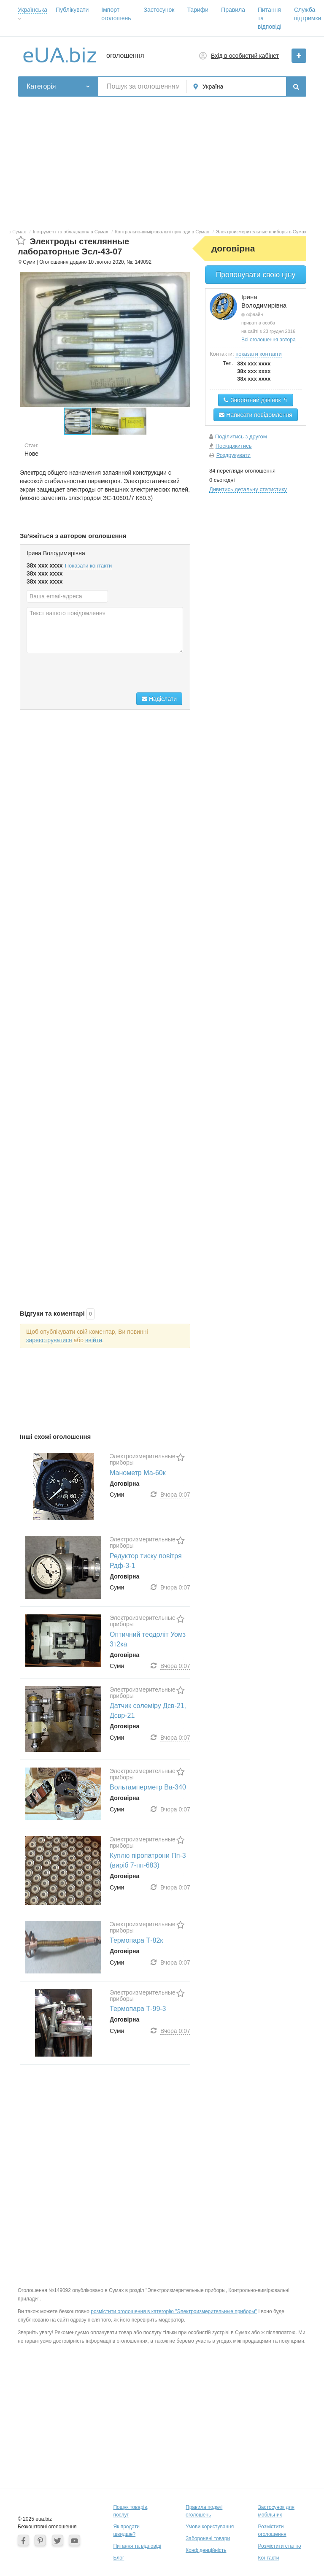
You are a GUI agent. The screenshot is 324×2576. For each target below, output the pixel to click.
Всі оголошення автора (268, 340)
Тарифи (197, 9)
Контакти (268, 2558)
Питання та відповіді (137, 2546)
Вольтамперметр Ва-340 (148, 1787)
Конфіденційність (206, 2550)
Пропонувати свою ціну (256, 274)
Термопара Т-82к (136, 1940)
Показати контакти (88, 565)
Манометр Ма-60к (138, 1472)
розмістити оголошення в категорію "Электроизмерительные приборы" (174, 2311)
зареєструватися (49, 1340)
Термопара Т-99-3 (138, 2008)
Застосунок (159, 9)
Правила (233, 9)
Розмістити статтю (279, 2546)
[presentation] (91, 673)
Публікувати (72, 9)
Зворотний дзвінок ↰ (255, 400)
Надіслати (159, 698)
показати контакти (258, 354)
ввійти (93, 1340)
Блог (118, 2558)
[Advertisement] (162, 160)
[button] (105, 421)
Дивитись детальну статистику (248, 489)
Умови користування (210, 2527)
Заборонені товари (208, 2538)
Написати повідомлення (255, 414)
